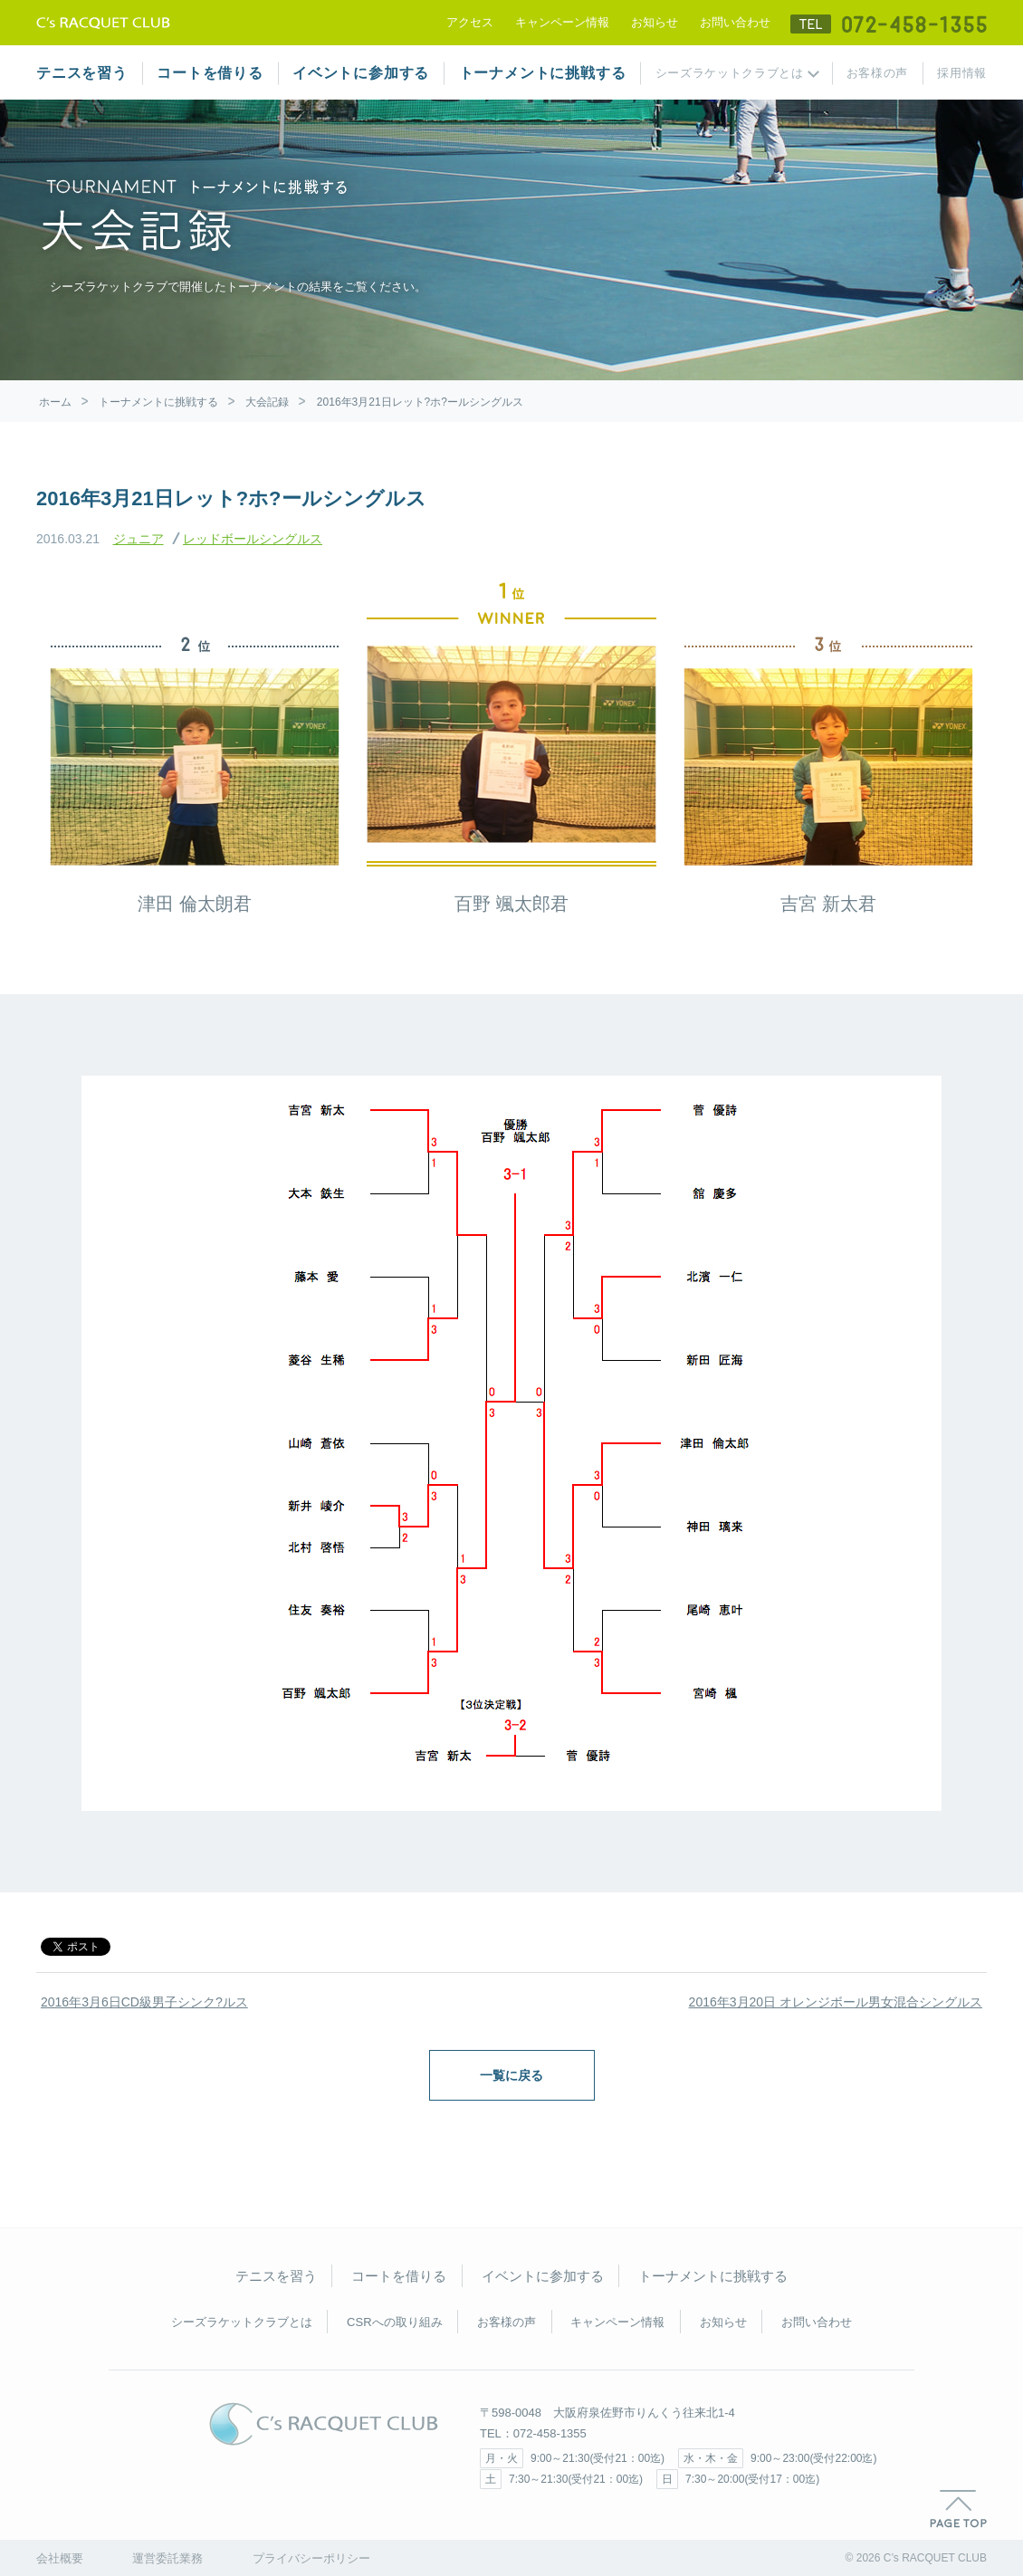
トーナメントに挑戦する (542, 73)
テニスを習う (82, 73)
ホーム (55, 402)
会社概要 (59, 2558)
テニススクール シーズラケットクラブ (103, 22)
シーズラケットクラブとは (729, 73)
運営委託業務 (167, 2558)
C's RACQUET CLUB (323, 2424)
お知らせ (654, 22)
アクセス (469, 22)
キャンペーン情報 (562, 22)
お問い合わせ (735, 22)
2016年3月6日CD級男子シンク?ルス (144, 2002)
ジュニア (138, 538)
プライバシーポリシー (311, 2558)
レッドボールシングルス (252, 538)
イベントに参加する (360, 73)
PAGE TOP (958, 2509)
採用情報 (962, 73)
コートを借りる (210, 73)
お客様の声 (877, 73)
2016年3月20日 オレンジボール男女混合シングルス (835, 2002)
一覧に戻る (511, 2075)
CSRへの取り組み (394, 2322)
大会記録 (267, 402)
